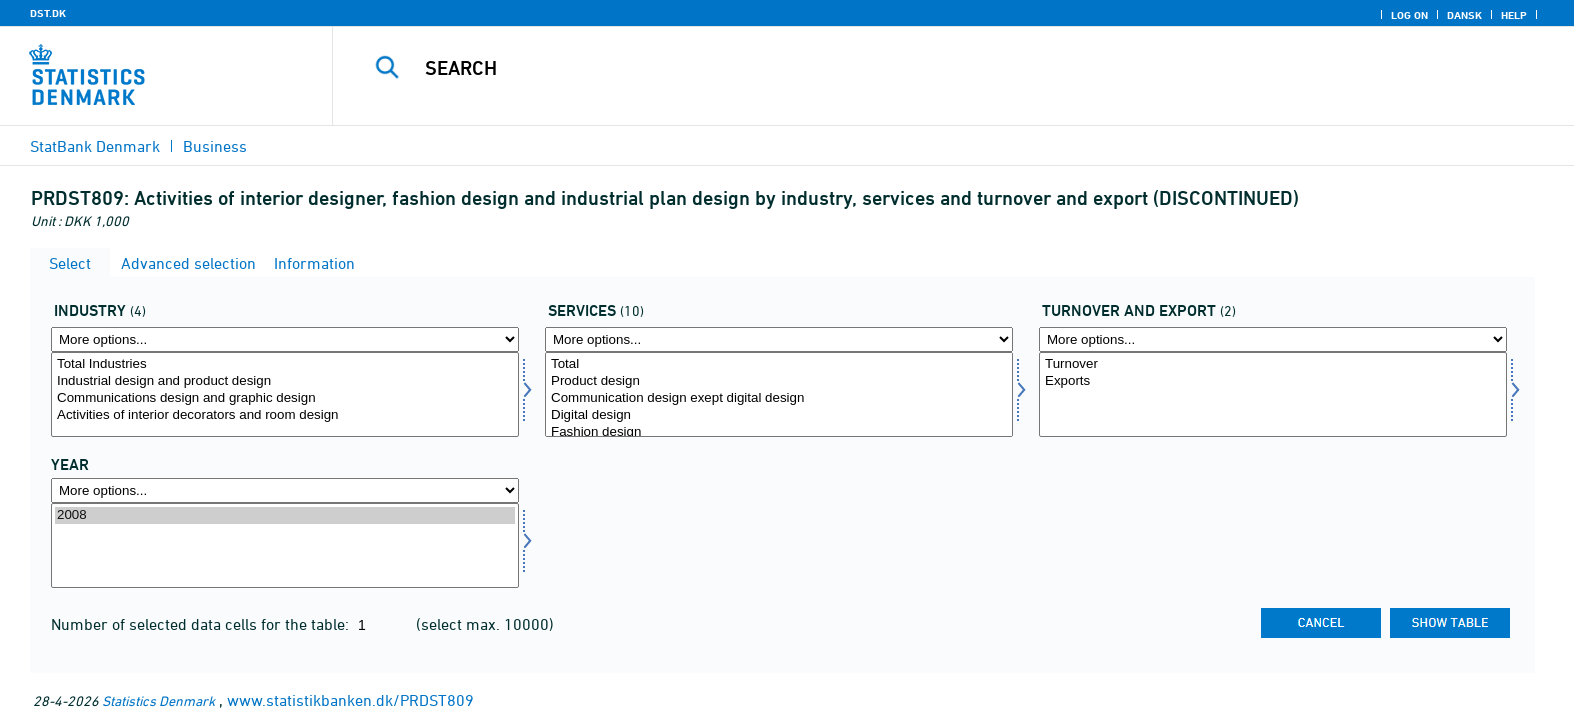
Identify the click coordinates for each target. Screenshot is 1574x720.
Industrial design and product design (285, 381)
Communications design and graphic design (285, 398)
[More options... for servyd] (779, 339)
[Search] (907, 68)
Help (1514, 15)
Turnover (1273, 364)
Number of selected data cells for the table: (202, 624)
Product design (779, 381)
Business (215, 146)
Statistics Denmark (158, 700)
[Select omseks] (1273, 394)
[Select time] (285, 545)
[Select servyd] (779, 394)
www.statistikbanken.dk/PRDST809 (350, 700)
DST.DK (48, 13)
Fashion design (779, 432)
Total (779, 364)
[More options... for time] (285, 490)
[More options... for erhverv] (285, 339)
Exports (1273, 381)
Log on (1409, 15)
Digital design (779, 415)
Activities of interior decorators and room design (285, 415)
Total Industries (285, 364)
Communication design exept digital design (779, 398)
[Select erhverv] (285, 394)
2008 (285, 515)
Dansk (1464, 15)
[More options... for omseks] (1273, 339)
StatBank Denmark (95, 146)
